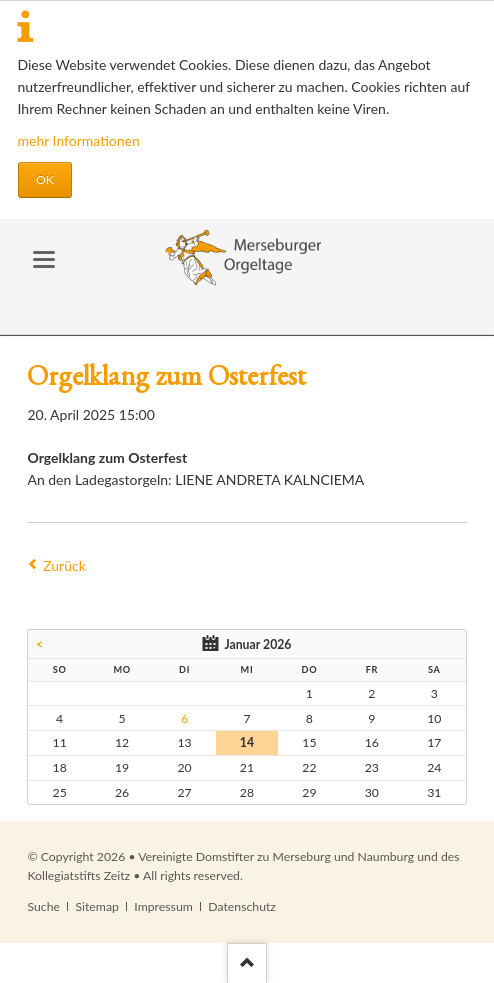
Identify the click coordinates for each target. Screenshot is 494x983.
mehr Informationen (79, 140)
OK (45, 179)
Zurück (64, 565)
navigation (44, 259)
